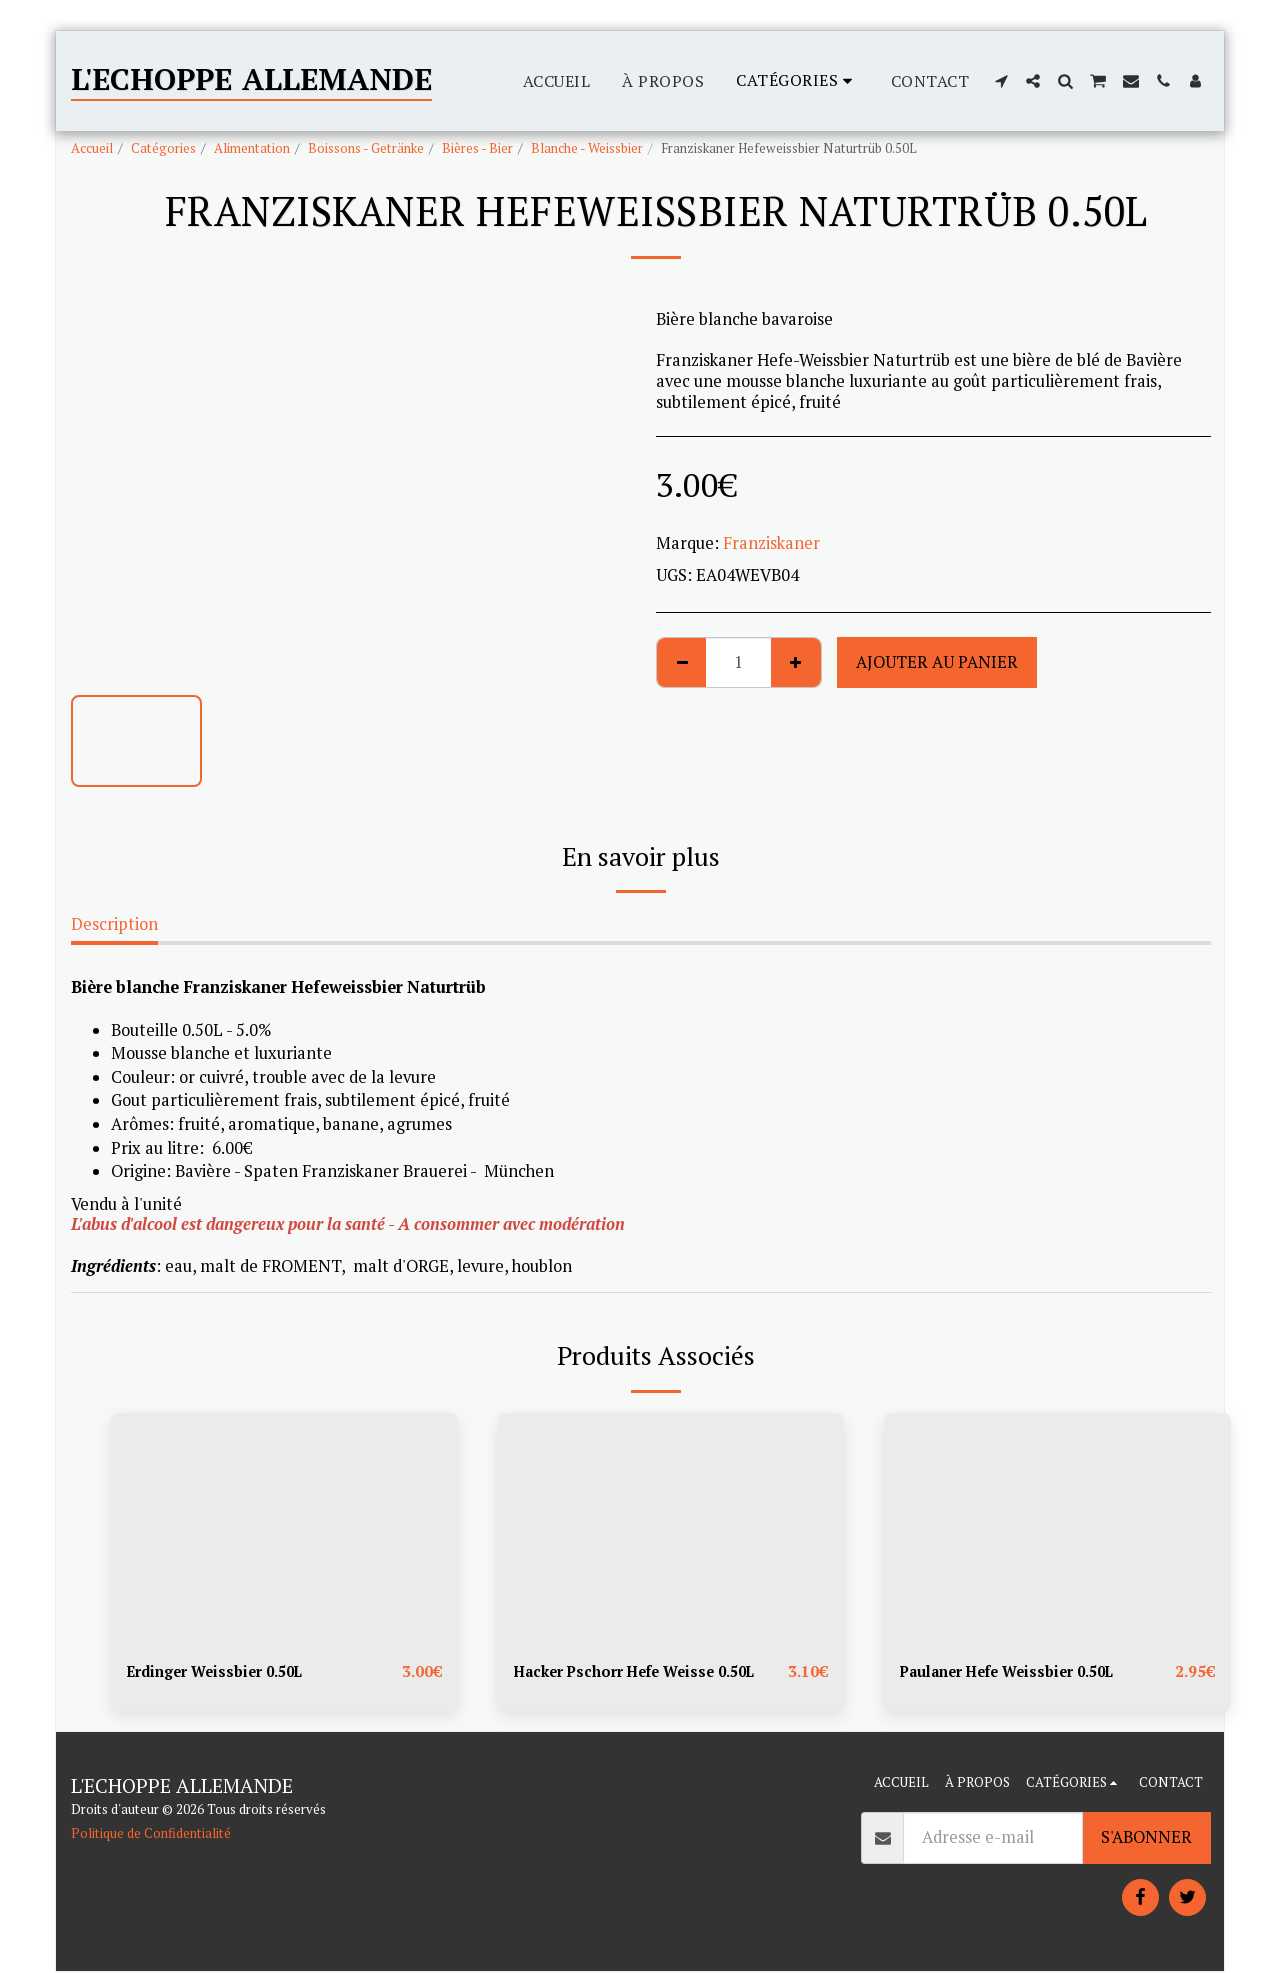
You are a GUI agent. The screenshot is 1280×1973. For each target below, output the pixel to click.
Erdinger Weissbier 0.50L (224, 1672)
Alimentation (252, 148)
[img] (284, 1528)
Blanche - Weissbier (587, 148)
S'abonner (1146, 1839)
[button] (1001, 81)
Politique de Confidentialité (151, 1835)
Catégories (163, 148)
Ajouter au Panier (937, 662)
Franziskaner (771, 543)
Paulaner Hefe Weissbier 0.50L (1021, 1672)
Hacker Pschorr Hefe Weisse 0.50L (648, 1672)
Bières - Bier (477, 148)
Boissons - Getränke (366, 148)
